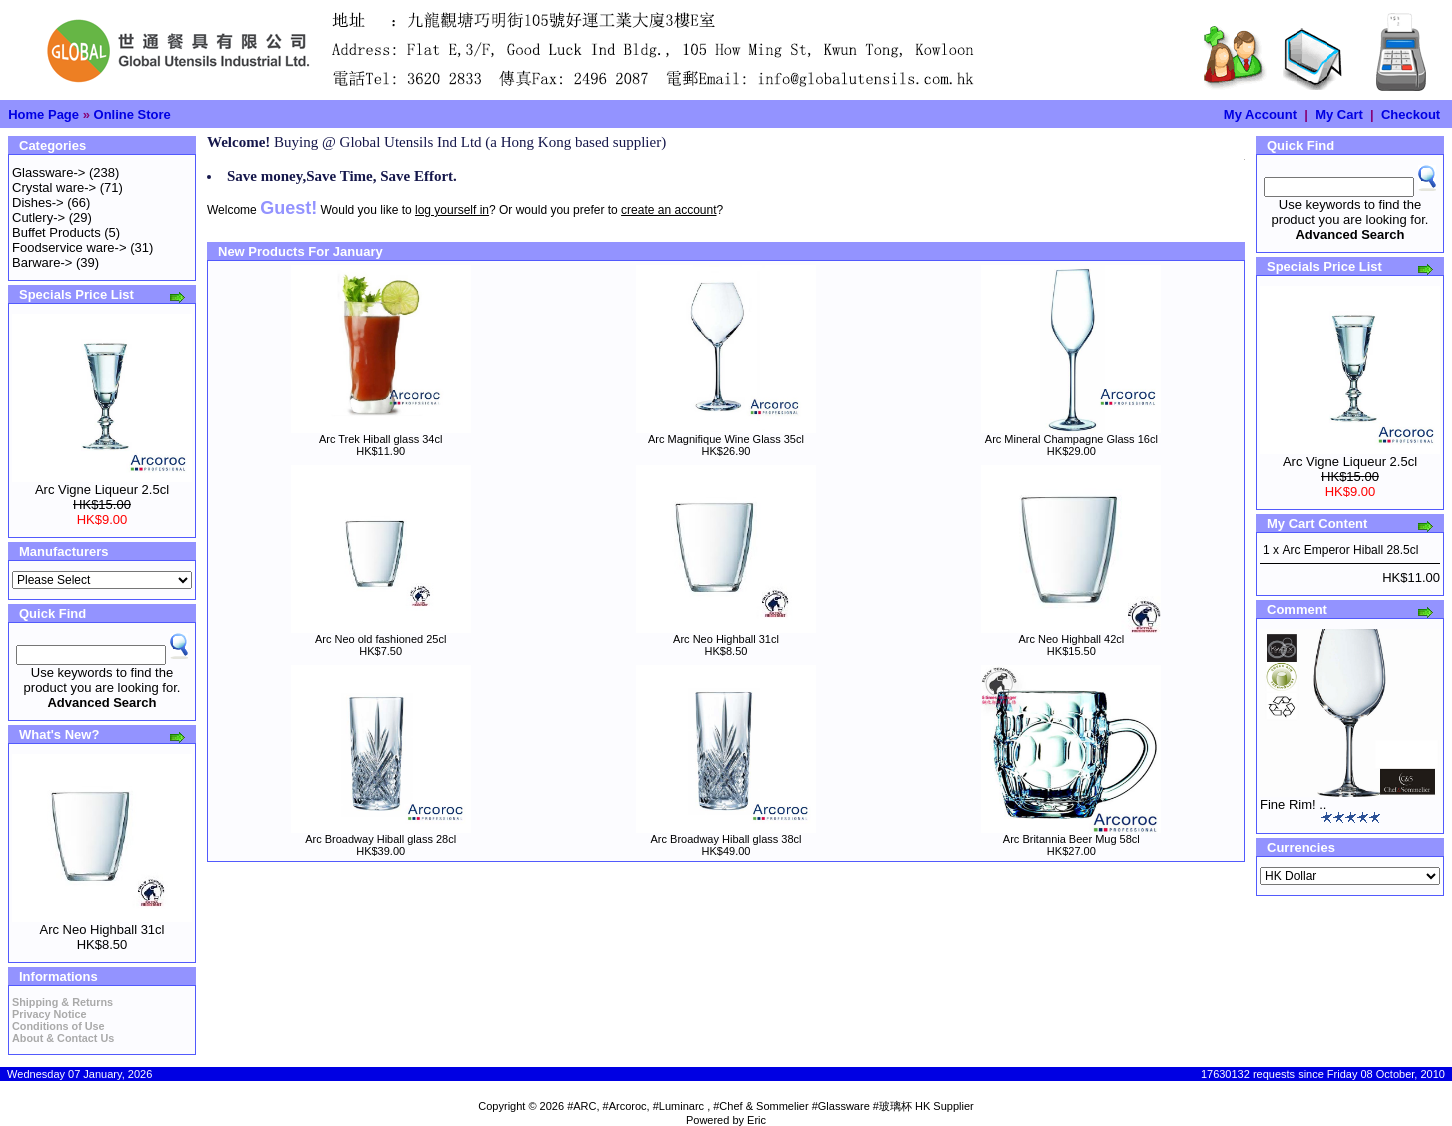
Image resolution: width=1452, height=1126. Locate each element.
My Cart (1339, 114)
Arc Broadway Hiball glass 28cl (380, 839)
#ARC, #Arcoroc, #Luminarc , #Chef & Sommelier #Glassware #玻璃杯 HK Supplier (770, 1106)
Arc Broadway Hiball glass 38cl (725, 839)
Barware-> (42, 262)
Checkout (1410, 114)
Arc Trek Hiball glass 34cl (381, 439)
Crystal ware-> (54, 187)
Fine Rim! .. (1293, 804)
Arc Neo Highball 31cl (101, 929)
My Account (1260, 114)
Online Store (132, 114)
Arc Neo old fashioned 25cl (380, 639)
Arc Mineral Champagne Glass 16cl (1071, 439)
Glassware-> (48, 172)
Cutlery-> (38, 217)
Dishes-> (38, 202)
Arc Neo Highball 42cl (1071, 639)
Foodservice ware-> (69, 247)
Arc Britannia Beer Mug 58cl (1071, 839)
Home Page (43, 114)
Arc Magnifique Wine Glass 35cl (726, 439)
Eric (756, 1120)
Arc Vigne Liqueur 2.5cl (102, 489)
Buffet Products (56, 232)
